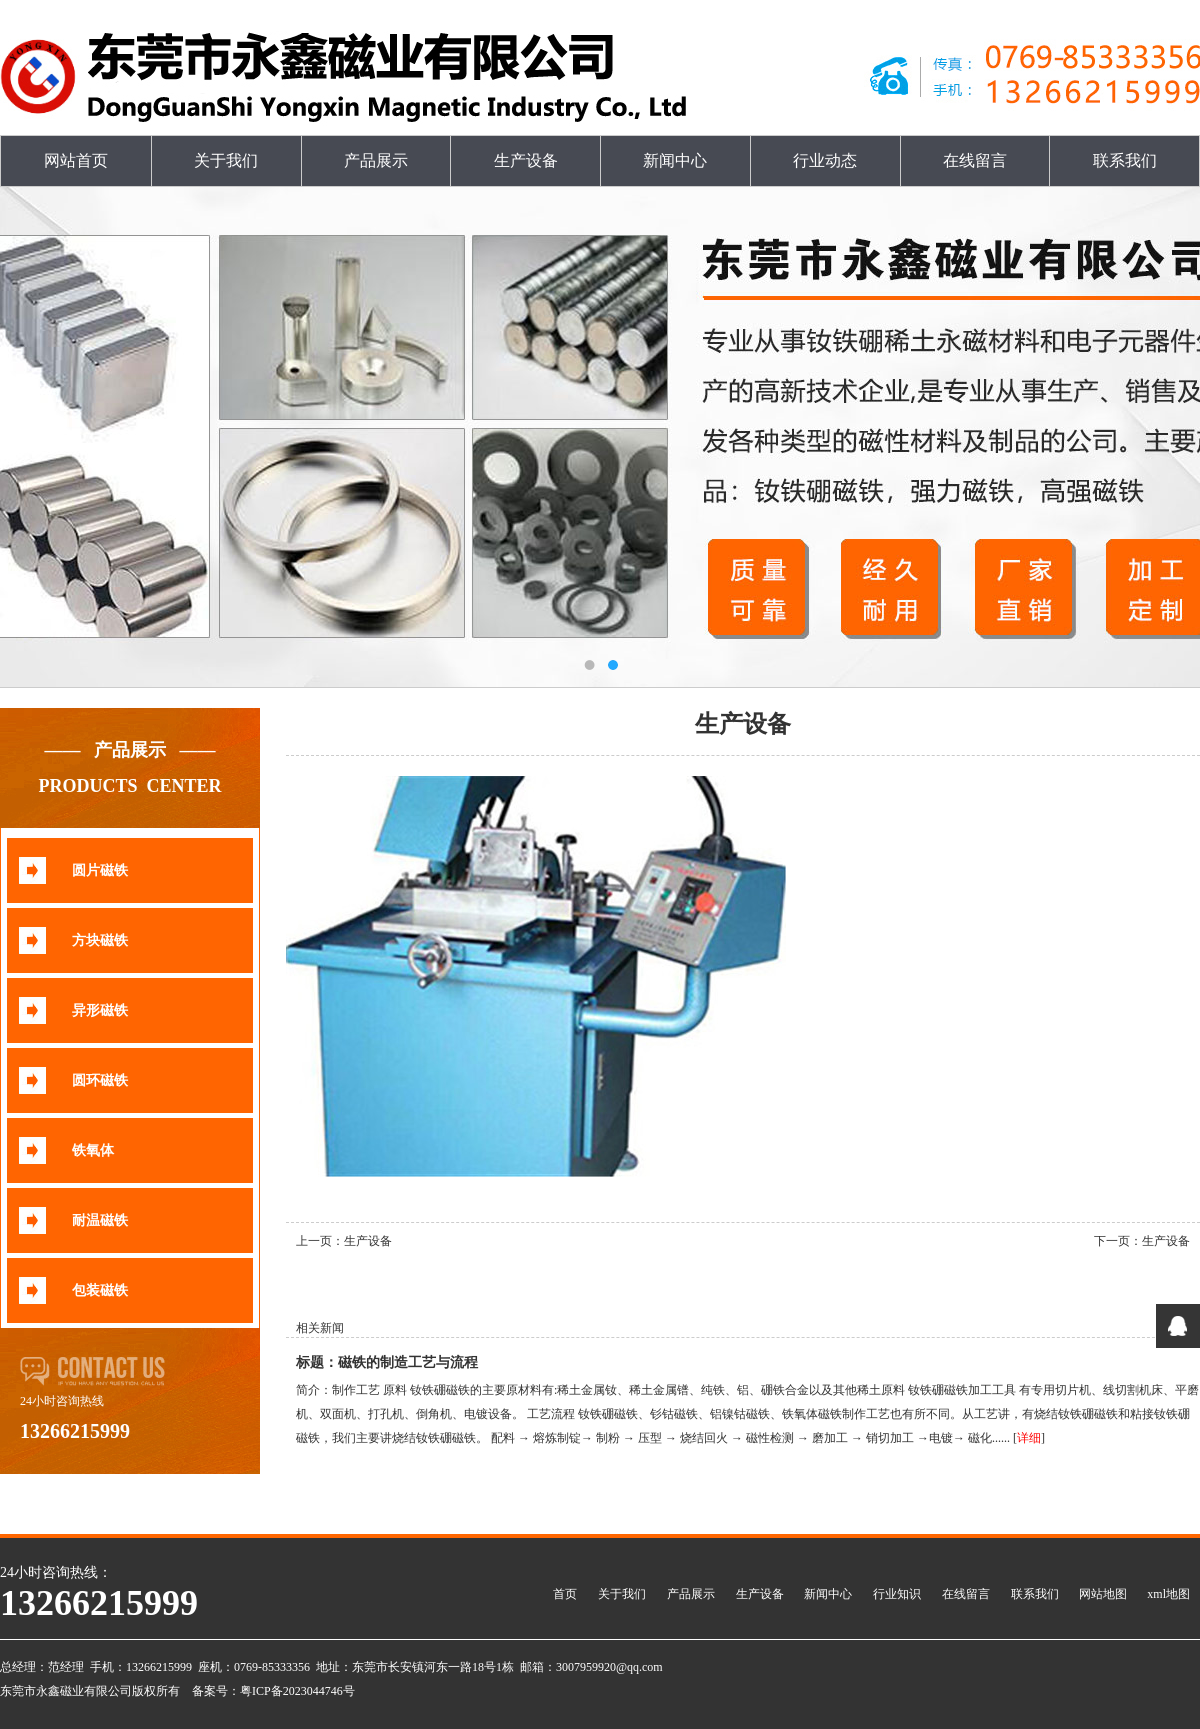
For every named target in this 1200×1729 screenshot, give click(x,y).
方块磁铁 (100, 940)
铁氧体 (93, 1150)
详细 (1029, 1438)
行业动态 (825, 160)
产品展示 (376, 160)
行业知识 (897, 1594)
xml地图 (1168, 1594)
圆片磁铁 (100, 870)
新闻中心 (675, 160)
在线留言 (975, 160)
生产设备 (526, 160)
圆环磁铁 (100, 1080)
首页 (565, 1594)
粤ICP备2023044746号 (297, 1691)
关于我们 (226, 160)
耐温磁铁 (100, 1220)
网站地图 (1103, 1594)
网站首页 (76, 160)
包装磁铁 (100, 1290)
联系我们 (1125, 160)
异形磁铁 (100, 1010)
